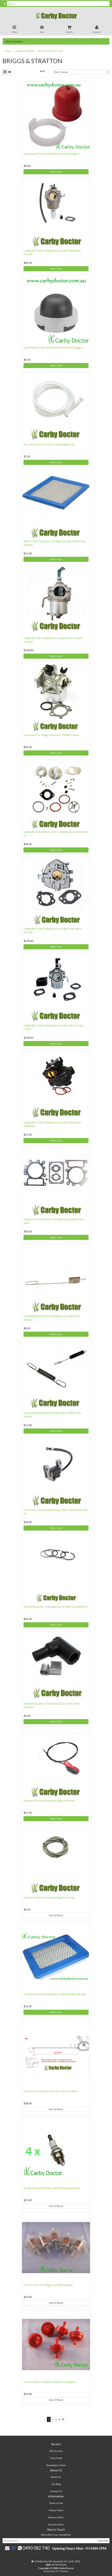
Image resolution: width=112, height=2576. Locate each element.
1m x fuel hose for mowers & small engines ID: (49, 444)
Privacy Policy (56, 2510)
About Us (56, 2476)
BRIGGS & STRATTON (50, 51)
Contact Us (56, 2491)
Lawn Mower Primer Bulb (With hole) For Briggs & (52, 153)
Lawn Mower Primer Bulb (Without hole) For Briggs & (53, 347)
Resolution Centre (56, 2465)
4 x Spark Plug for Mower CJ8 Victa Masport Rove (52, 2188)
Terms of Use (56, 2503)
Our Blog (56, 2484)
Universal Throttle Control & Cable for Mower (49, 1800)
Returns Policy (56, 2517)
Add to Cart (56, 171)
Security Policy (56, 2524)
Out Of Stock (56, 1915)
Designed (47, 2571)
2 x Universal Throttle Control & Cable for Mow (50, 2091)
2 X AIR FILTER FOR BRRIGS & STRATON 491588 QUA (55, 1994)
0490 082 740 (34, 2548)
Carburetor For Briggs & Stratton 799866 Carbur (51, 734)
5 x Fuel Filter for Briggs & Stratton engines (48, 2284)
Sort (42, 71)
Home (8, 51)
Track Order (56, 2458)
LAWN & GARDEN (24, 51)
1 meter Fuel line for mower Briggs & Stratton (49, 1897)
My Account (56, 2450)
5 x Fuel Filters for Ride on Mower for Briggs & (50, 2381)
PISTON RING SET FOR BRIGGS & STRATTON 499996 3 (56, 1606)
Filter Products (14, 41)
